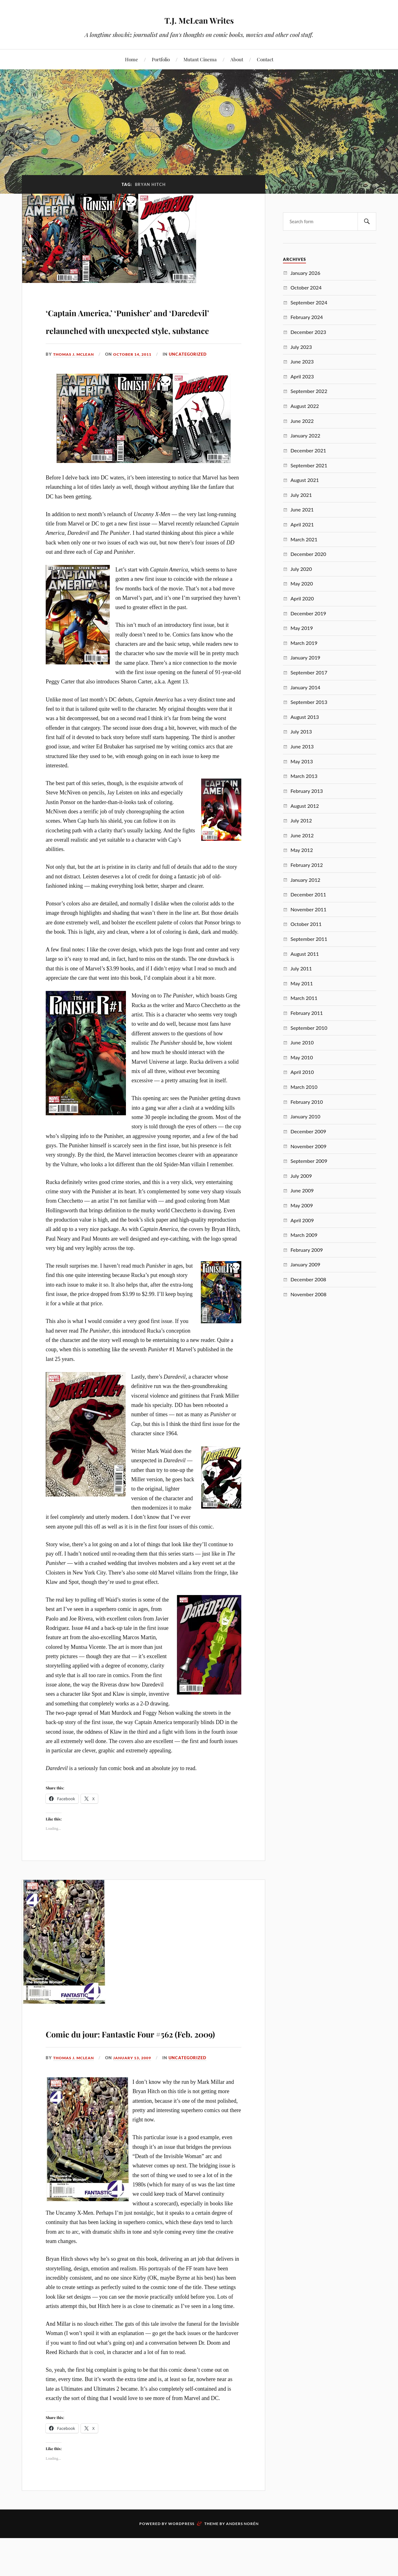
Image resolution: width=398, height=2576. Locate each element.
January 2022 (305, 435)
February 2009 (306, 1250)
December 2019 (308, 613)
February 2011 (306, 1013)
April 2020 (302, 598)
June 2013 (302, 746)
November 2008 (308, 1294)
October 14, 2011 (138, 389)
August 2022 (304, 406)
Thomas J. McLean (75, 389)
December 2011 (308, 894)
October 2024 (306, 287)
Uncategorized (195, 389)
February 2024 (306, 317)
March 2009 (303, 1235)
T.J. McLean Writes (199, 19)
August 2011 (304, 954)
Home (131, 59)
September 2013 (308, 702)
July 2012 (301, 820)
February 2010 (306, 1102)
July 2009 (301, 1176)
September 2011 (308, 939)
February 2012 (306, 865)
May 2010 (301, 1057)
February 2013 (306, 791)
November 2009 (308, 1146)
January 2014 (305, 687)
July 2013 (301, 731)
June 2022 (302, 421)
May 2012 (301, 850)
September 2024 (308, 302)
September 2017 (308, 672)
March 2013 (303, 776)
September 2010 (308, 1028)
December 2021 (308, 450)
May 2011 (301, 983)
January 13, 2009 (138, 2111)
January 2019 (305, 657)
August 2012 (304, 806)
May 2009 (301, 1205)
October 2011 (306, 924)
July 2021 (301, 495)
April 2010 (302, 1072)
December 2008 (308, 1279)
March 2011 (303, 998)
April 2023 (302, 376)
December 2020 (308, 554)
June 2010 (302, 1042)
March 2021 (303, 539)
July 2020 (301, 569)
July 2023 (301, 347)
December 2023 (308, 332)
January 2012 (305, 880)
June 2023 (302, 361)
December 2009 (308, 1131)
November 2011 (308, 909)
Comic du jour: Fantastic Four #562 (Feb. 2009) (140, 2076)
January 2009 (305, 1264)
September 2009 (308, 1161)
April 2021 (302, 524)
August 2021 (304, 480)
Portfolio (161, 59)
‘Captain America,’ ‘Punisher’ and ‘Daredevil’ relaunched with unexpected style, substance (137, 337)
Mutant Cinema (200, 59)
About (236, 59)
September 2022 (308, 391)
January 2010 (305, 1116)
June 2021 (302, 509)
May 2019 (301, 628)
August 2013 (304, 717)
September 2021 (308, 465)
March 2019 (303, 643)
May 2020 (301, 583)
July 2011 (301, 968)
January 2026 (305, 273)
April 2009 (302, 1220)
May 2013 (301, 761)
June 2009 (302, 1190)
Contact (265, 59)
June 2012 (302, 835)
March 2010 (303, 1087)
